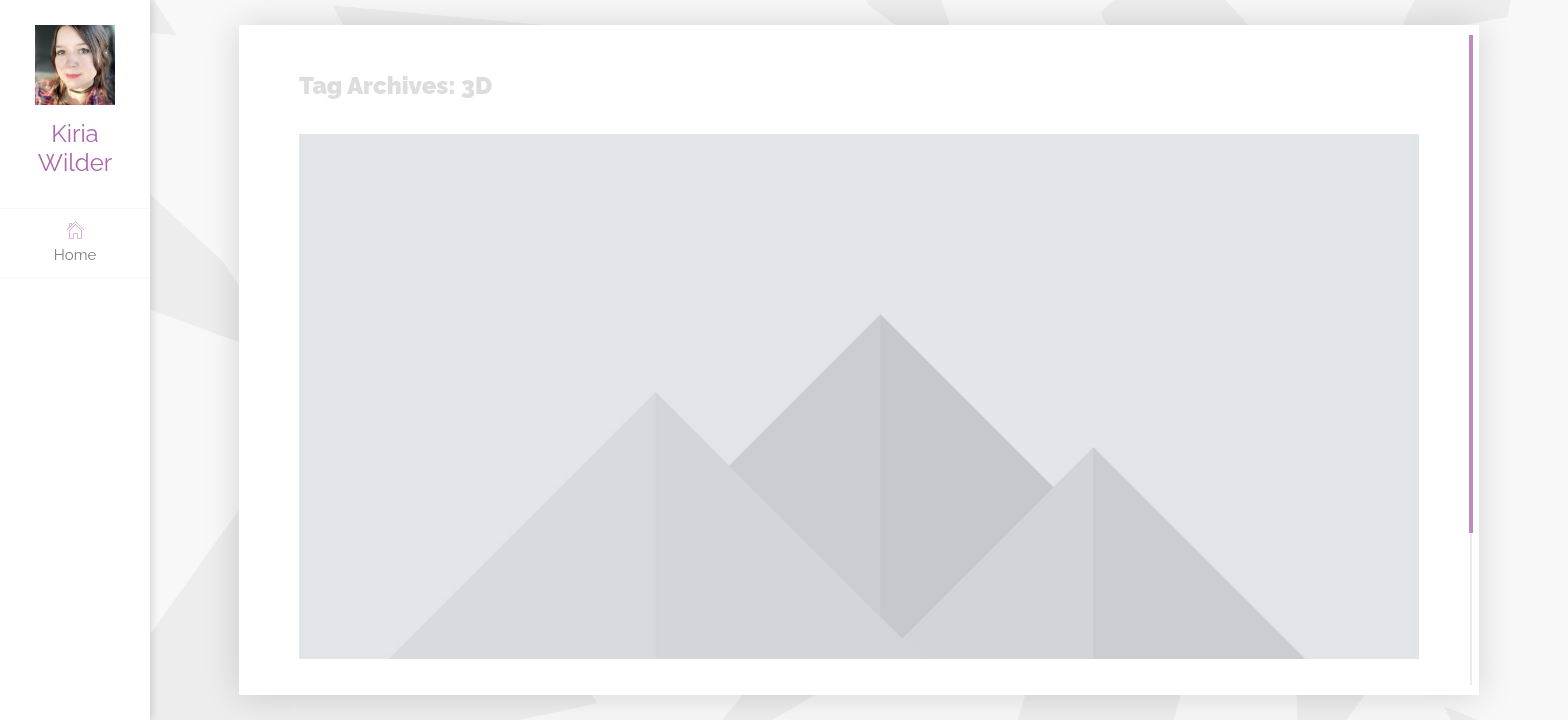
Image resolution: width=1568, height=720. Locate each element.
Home (75, 241)
